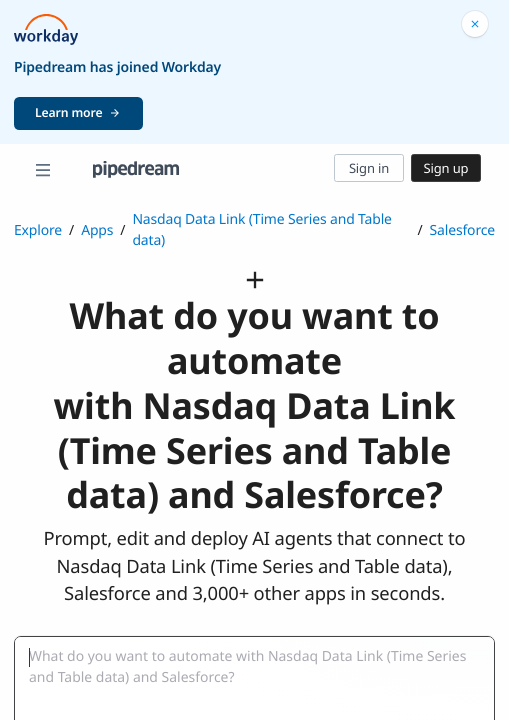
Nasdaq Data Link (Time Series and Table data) (261, 230)
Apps (97, 230)
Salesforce (462, 230)
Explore (38, 230)
